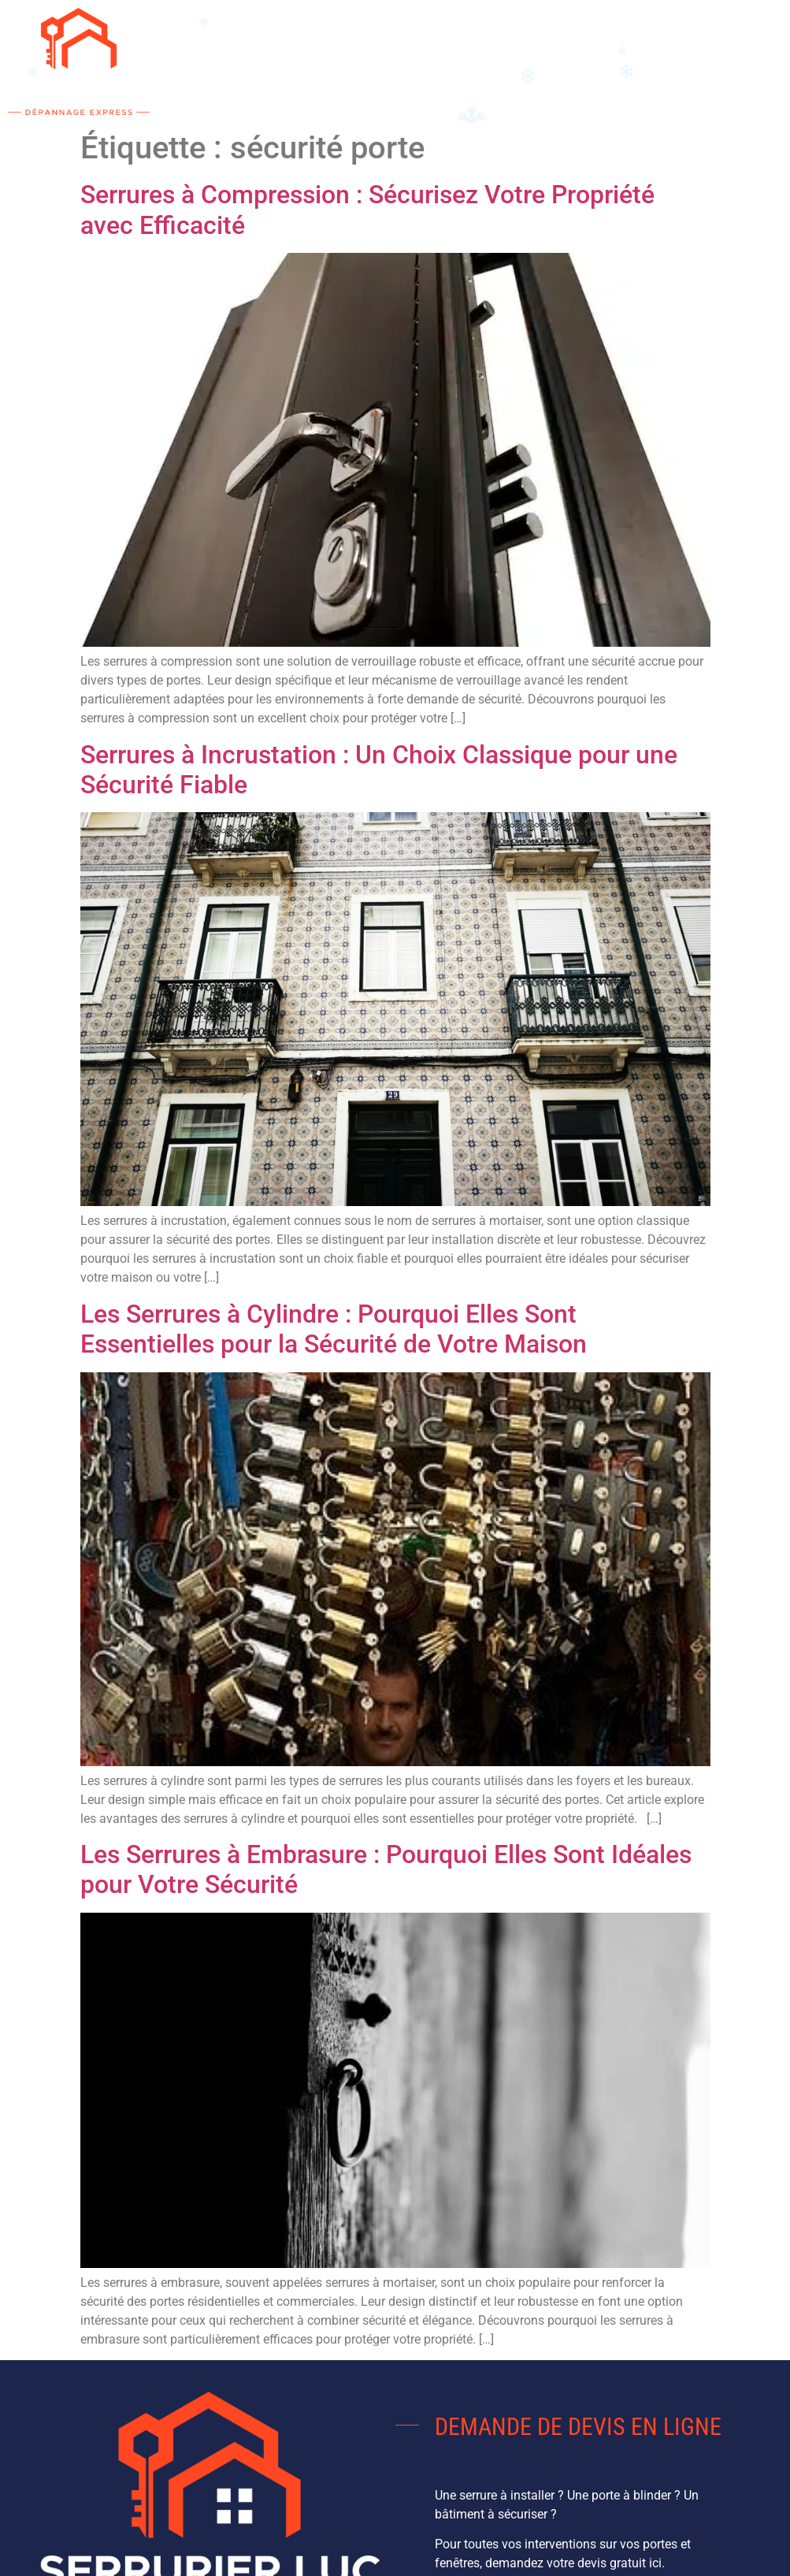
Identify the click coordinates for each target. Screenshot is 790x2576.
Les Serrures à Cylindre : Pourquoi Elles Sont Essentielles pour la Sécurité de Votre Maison (333, 1329)
